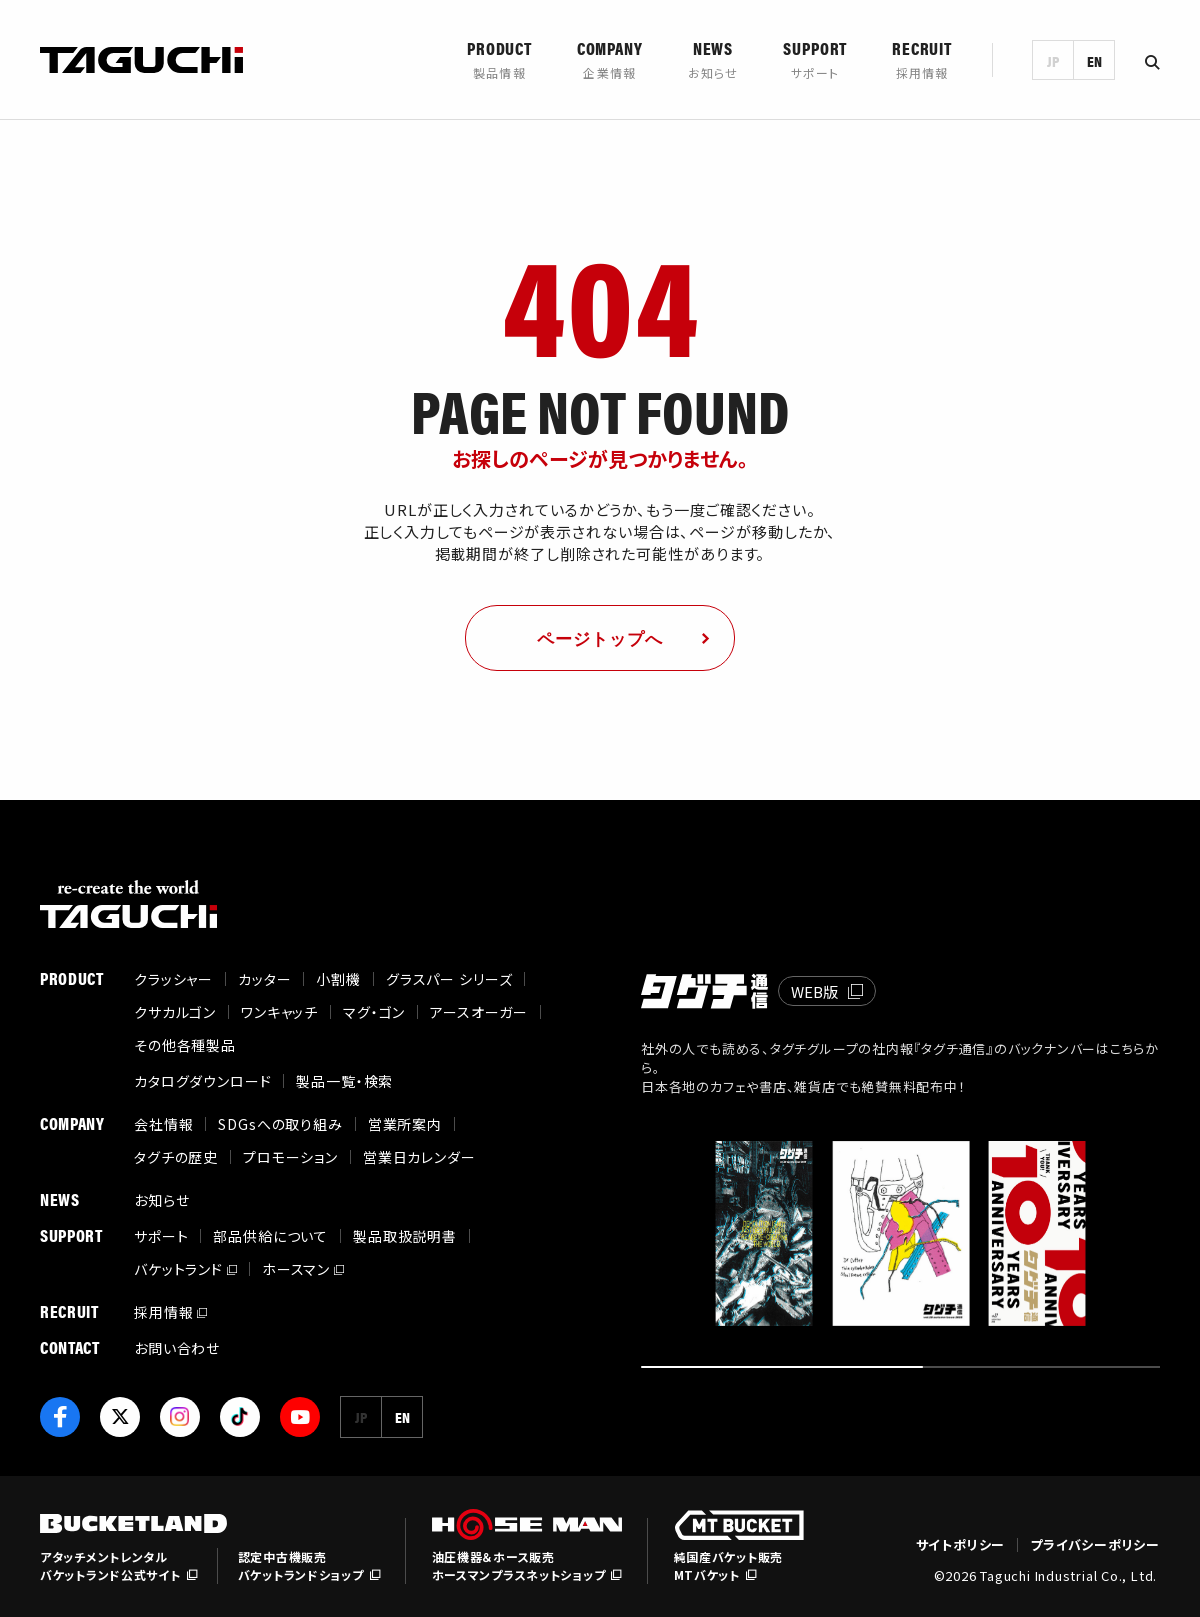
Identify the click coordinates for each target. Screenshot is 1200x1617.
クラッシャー (173, 979)
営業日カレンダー (419, 1157)
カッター (264, 979)
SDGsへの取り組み (280, 1124)
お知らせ (161, 1200)
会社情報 (163, 1124)
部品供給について (270, 1236)
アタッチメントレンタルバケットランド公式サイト (110, 1565)
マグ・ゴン (374, 1012)
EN (1094, 60)
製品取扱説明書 (405, 1236)
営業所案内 (405, 1124)
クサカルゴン (175, 1012)
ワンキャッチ (279, 1012)
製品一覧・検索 (344, 1081)
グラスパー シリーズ (449, 979)
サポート (161, 1236)
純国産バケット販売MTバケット (728, 1565)
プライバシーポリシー (1095, 1545)
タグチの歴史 (176, 1157)
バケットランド (178, 1269)
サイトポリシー (960, 1545)
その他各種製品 (185, 1045)
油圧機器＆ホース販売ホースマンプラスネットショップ (519, 1565)
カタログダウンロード (202, 1081)
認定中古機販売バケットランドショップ (301, 1565)
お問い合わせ (177, 1348)
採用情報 (163, 1312)
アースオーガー (479, 1012)
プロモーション (290, 1157)
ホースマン (296, 1269)
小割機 (338, 979)
